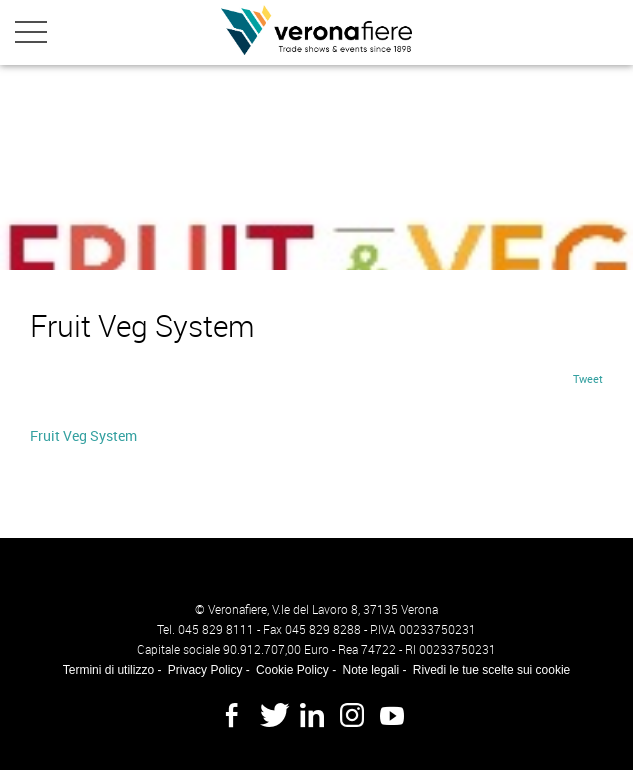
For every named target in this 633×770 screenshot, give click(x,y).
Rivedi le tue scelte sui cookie (491, 670)
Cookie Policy (292, 670)
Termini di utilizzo (108, 670)
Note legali (370, 670)
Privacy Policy (205, 670)
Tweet (588, 378)
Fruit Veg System (83, 435)
